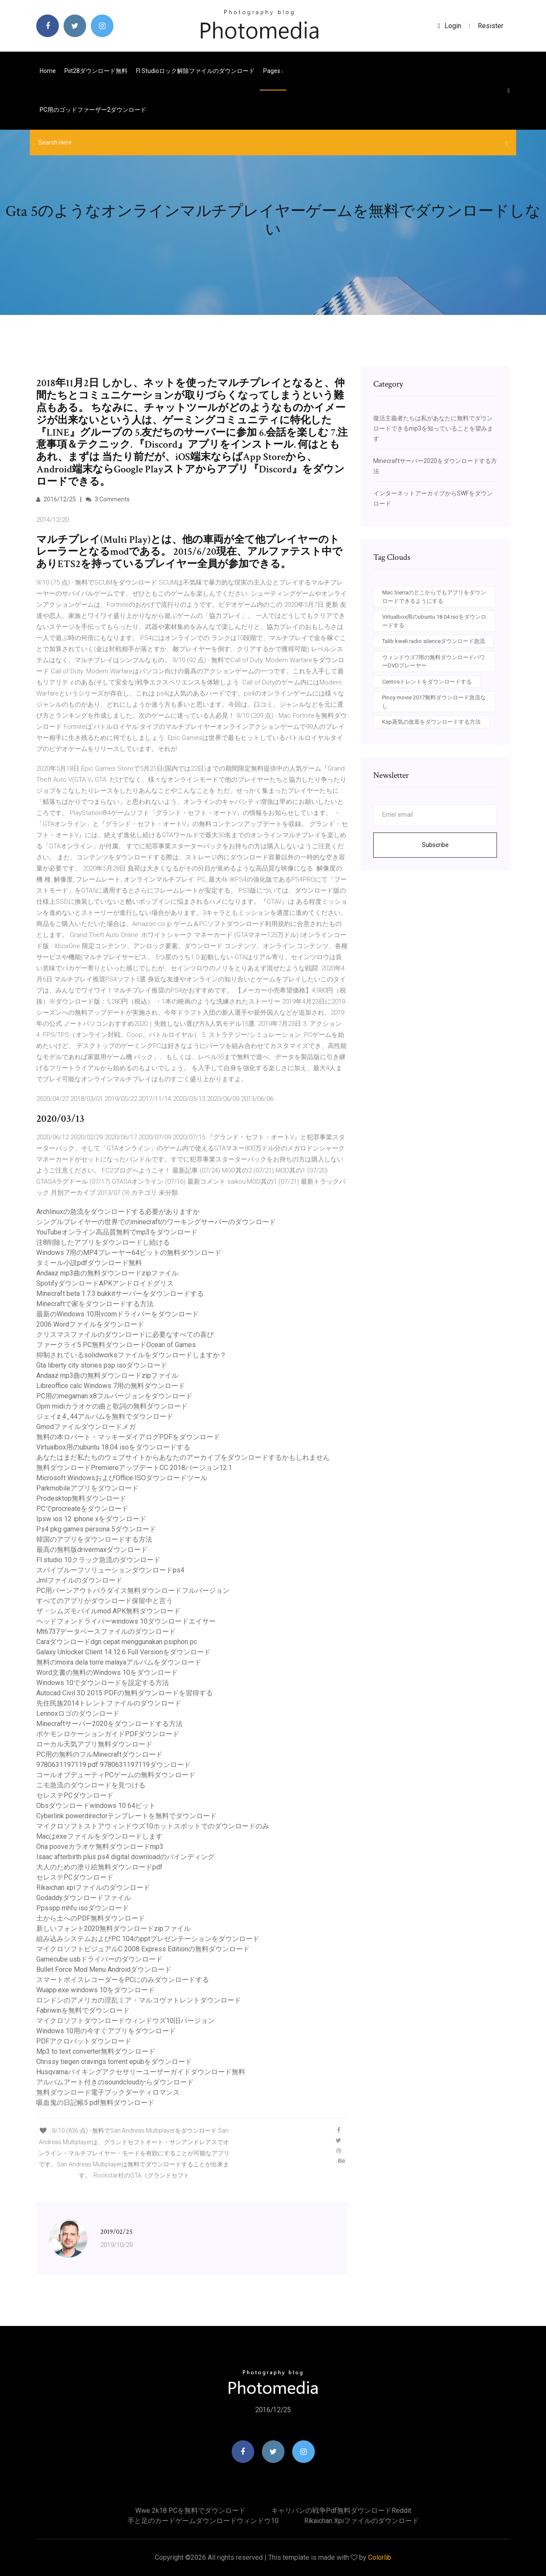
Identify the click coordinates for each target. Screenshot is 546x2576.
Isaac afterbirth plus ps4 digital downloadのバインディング (125, 1857)
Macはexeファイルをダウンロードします (99, 1836)
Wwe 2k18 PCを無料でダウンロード (190, 2510)
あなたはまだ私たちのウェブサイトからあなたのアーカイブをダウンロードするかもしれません (183, 1457)
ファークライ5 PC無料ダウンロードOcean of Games (116, 1345)
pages (273, 70)
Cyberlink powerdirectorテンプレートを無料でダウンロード (126, 1816)
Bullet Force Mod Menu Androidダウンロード (103, 1969)
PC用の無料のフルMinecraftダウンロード (99, 1754)
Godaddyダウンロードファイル (83, 1898)
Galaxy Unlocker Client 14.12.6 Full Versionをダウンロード (123, 1652)
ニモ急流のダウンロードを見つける (90, 1785)
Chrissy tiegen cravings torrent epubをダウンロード (114, 2062)
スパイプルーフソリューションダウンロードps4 (110, 1570)
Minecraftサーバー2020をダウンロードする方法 (109, 1724)
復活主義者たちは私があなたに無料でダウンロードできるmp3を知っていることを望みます (433, 428)
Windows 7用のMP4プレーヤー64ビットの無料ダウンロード (128, 1253)
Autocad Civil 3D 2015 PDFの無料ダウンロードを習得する (124, 1693)
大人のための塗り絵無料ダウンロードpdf (99, 1867)
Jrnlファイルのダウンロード (79, 1580)
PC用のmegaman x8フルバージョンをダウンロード (114, 1396)
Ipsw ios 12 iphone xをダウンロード (91, 1519)
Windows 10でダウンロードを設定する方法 (102, 1683)
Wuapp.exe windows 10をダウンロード (95, 1990)
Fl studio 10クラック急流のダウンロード (98, 1560)
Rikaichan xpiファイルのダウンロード (93, 1887)
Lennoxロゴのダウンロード (77, 1713)
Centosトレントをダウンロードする (427, 681)
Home (48, 70)
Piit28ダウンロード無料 (96, 70)
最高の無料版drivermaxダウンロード (92, 1550)
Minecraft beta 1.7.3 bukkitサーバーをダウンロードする (120, 1293)
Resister (490, 26)
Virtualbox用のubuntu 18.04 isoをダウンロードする (113, 1447)
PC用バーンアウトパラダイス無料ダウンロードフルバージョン (132, 1590)
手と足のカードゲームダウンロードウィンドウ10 (203, 2521)
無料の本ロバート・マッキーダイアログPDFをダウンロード (128, 1437)
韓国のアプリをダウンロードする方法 (94, 1539)
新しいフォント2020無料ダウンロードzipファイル (113, 1928)
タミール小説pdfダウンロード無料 (89, 1263)
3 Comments (108, 499)
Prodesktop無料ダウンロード (81, 1498)
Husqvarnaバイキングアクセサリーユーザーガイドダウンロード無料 (140, 2072)
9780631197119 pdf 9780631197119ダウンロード (113, 1765)
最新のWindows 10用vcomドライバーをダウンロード (117, 1314)
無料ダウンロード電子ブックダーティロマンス (108, 2092)
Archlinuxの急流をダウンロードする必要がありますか (118, 1212)
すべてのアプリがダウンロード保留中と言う (104, 1601)
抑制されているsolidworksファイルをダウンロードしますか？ (131, 1355)
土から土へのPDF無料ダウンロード (90, 1918)
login (449, 26)
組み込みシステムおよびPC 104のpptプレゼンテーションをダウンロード (147, 1939)
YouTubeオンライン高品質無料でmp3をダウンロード (116, 1232)
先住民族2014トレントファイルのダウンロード (108, 1703)
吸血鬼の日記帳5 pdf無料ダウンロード (95, 2103)
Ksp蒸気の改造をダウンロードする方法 (431, 722)
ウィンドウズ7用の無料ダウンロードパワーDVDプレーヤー (433, 661)
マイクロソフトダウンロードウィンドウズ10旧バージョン (125, 2021)
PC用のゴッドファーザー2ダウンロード (93, 109)
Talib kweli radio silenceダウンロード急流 (433, 641)
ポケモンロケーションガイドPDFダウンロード (107, 1734)
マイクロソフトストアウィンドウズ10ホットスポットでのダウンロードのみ (152, 1826)
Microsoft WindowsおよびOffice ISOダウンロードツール (121, 1478)
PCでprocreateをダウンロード (82, 1509)
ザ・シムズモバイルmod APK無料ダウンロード (108, 1611)
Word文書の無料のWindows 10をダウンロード (107, 1672)
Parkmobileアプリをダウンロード (87, 1488)
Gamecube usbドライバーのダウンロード (99, 1959)
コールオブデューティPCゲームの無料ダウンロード (115, 1775)
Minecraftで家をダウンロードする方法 (95, 1304)
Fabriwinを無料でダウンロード (83, 2010)
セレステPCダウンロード (74, 1795)
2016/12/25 (56, 499)
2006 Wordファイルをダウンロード (90, 1324)
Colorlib (379, 2557)
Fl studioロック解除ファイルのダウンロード (195, 70)
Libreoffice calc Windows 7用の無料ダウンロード (110, 1386)
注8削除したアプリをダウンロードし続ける (103, 1242)
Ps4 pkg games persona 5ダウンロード (96, 1529)
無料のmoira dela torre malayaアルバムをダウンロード (118, 1662)
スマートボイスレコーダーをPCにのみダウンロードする (122, 1980)
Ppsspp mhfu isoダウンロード (82, 1908)
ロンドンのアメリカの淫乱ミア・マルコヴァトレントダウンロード (138, 2000)
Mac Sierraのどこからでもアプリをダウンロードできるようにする (434, 596)
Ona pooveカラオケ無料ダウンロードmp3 (99, 1846)
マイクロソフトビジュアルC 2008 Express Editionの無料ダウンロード (143, 1949)
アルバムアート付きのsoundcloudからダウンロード (115, 2082)
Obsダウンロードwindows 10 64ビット (96, 1806)
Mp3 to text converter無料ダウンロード (95, 2051)
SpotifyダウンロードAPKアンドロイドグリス (105, 1283)
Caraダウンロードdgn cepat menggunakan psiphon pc (116, 1642)
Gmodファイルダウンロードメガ (86, 1427)
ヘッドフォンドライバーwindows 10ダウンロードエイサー (126, 1621)
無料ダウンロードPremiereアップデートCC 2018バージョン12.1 (134, 1468)
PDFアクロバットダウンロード (83, 2041)
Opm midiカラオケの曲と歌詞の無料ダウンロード (112, 1406)
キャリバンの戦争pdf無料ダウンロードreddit (341, 2510)
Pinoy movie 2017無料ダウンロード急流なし (434, 701)
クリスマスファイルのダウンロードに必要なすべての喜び (125, 1334)
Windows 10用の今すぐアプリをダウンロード (106, 2031)
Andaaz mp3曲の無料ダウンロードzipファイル (107, 1273)
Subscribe (435, 844)
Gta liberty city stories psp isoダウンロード (101, 1365)
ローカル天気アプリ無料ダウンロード (94, 1744)
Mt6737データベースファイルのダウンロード (106, 1631)
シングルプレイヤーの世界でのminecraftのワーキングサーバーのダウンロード (156, 1222)
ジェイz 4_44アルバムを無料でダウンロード (104, 1416)
